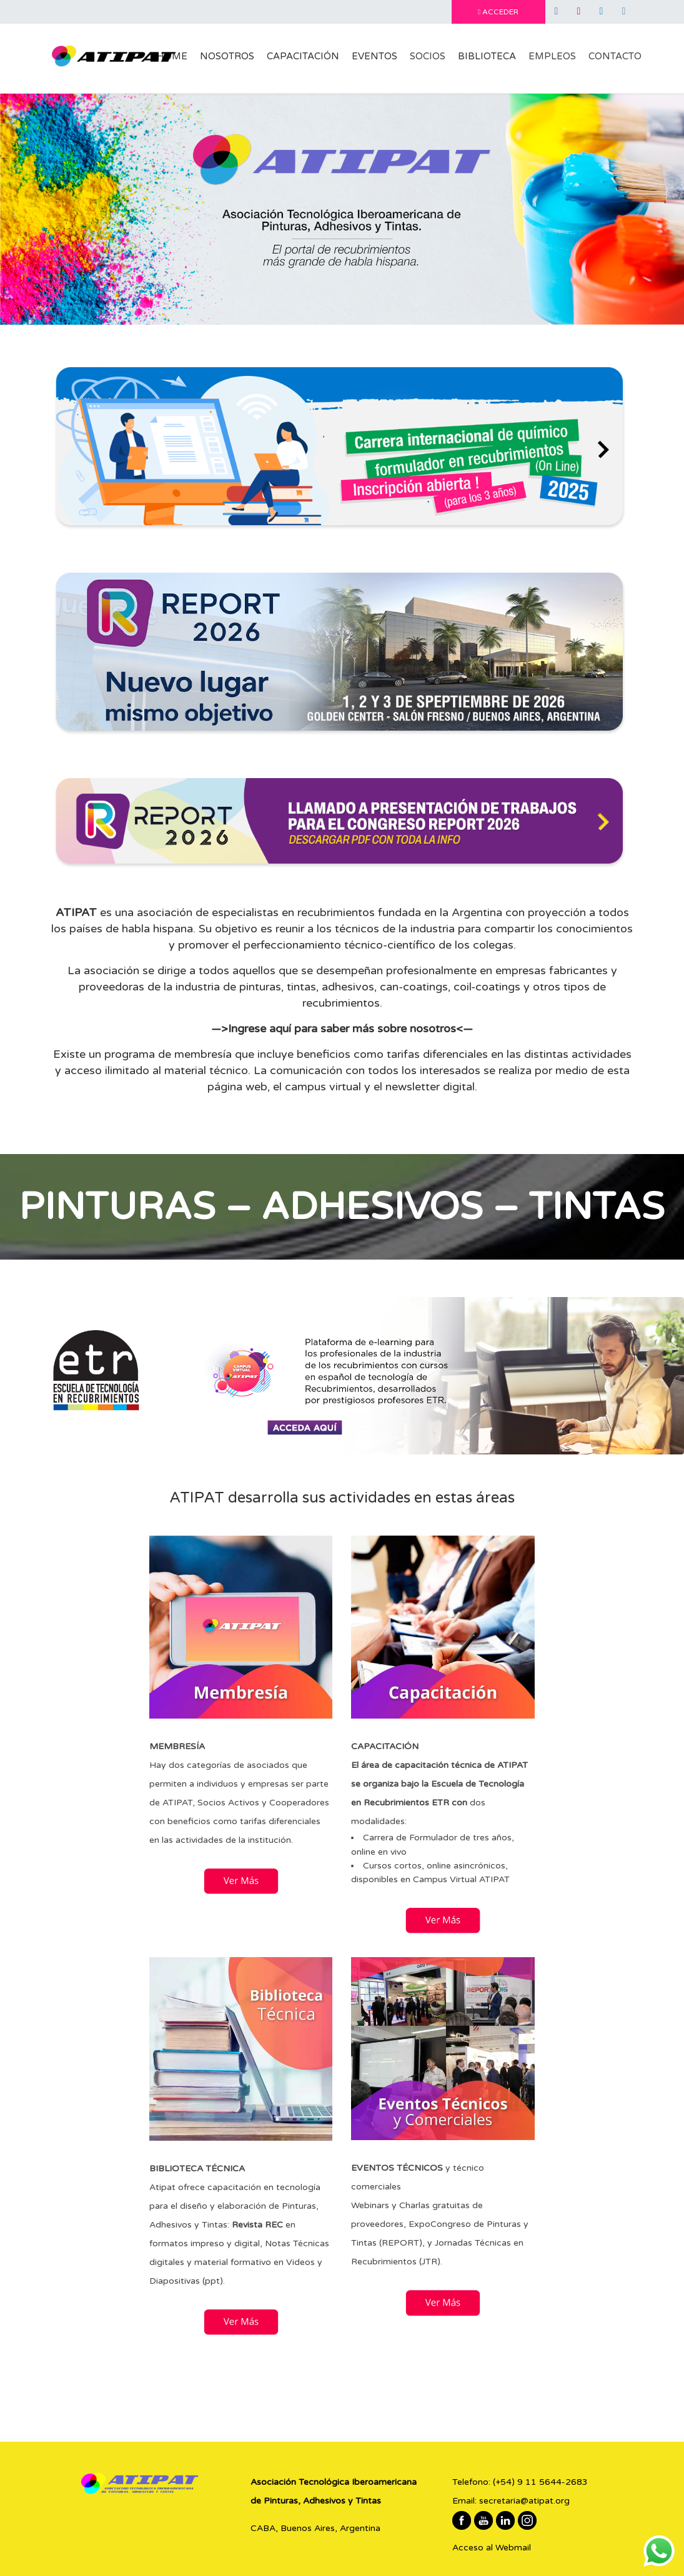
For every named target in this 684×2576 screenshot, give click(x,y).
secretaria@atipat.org (524, 2500)
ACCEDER (498, 11)
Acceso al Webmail (491, 2547)
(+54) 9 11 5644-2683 (540, 2482)
